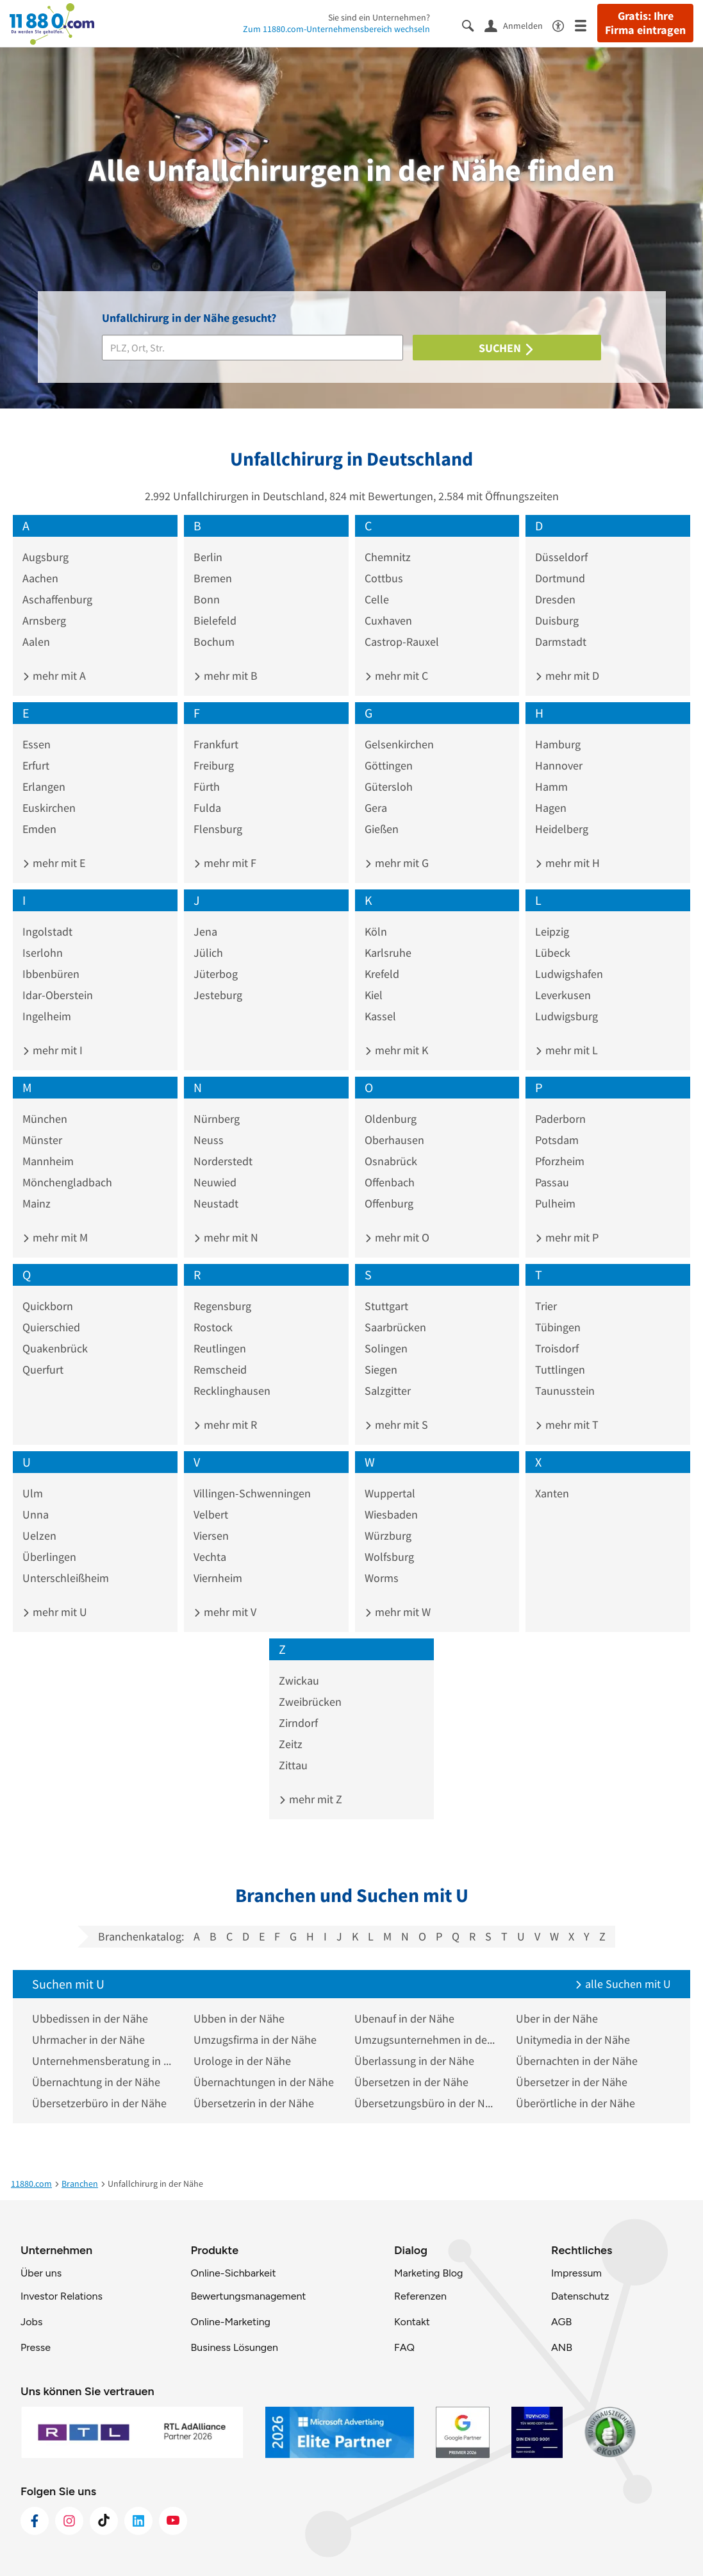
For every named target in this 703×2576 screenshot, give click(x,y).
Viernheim (218, 1577)
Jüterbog (216, 973)
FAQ (404, 2347)
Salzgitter (388, 1390)
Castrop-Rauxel (402, 641)
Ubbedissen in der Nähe (90, 2018)
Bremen (213, 578)
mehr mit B (226, 675)
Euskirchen (49, 807)
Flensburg (218, 828)
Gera (376, 807)
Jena (205, 931)
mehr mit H (567, 862)
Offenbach (390, 1182)
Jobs (31, 2322)
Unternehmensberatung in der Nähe (103, 2060)
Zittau (293, 1765)
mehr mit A (54, 675)
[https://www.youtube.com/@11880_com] (173, 2521)
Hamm (551, 786)
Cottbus (384, 578)
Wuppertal (390, 1493)
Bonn (207, 599)
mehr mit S (396, 1424)
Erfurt (35, 765)
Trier (546, 1306)
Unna (35, 1514)
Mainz (36, 1203)
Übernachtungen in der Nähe (264, 2082)
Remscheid (220, 1369)
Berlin (208, 557)
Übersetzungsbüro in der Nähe (425, 2103)
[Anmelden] (518, 25)
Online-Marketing (230, 2322)
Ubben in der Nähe (239, 2018)
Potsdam (557, 1139)
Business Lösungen (234, 2347)
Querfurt (42, 1369)
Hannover (559, 765)
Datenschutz (580, 2296)
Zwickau (299, 1680)
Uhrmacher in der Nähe (88, 2039)
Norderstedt (223, 1161)
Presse (36, 2347)
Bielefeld (215, 620)
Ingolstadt (47, 931)
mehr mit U (54, 1611)
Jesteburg (218, 995)
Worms (382, 1577)
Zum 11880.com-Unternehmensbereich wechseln (336, 29)
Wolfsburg (389, 1556)
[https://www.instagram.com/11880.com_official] (69, 2521)
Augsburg (45, 557)
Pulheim (555, 1203)
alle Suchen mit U (623, 1983)
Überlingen (49, 1556)
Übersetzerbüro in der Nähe (99, 2103)
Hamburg (558, 744)
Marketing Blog (428, 2273)
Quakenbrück (55, 1348)
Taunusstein (565, 1390)
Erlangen (43, 786)
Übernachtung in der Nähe (96, 2082)
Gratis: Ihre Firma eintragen (645, 23)
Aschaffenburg (57, 599)
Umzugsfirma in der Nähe (255, 2039)
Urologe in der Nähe (242, 2060)
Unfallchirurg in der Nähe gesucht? (189, 317)
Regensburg (222, 1306)
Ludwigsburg (566, 1016)
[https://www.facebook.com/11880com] (35, 2521)
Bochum (214, 641)
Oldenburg (391, 1118)
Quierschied (51, 1327)
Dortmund (560, 578)
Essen (36, 744)
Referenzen (420, 2296)
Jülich (208, 952)
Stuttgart (386, 1306)
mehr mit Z (310, 1799)
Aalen (36, 641)
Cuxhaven (388, 620)
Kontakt (412, 2322)
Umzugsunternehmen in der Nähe (425, 2039)
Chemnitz (388, 557)
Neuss (209, 1139)
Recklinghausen (232, 1390)
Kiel (374, 995)
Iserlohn (42, 952)
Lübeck (552, 952)
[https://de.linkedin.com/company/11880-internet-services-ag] (138, 2521)
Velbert (211, 1514)
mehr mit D (567, 675)
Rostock (213, 1327)
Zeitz (290, 1744)
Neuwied (215, 1182)
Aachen (40, 578)
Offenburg (389, 1203)
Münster (42, 1139)
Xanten (552, 1493)
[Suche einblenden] (473, 25)
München (44, 1118)
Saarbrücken (395, 1327)
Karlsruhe (388, 952)
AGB (561, 2322)
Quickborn (47, 1306)
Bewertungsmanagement (248, 2296)
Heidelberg (561, 828)
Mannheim (48, 1161)
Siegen (381, 1369)
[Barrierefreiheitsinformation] (563, 25)
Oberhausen (394, 1139)
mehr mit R (225, 1424)
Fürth (207, 786)
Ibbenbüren (50, 973)
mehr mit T (567, 1424)
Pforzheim (559, 1161)
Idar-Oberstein (57, 995)
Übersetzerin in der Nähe (254, 2103)
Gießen (382, 828)
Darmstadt (560, 641)
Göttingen (389, 765)
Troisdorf (557, 1348)
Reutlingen (220, 1348)
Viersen (211, 1535)
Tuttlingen (560, 1369)
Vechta (210, 1556)
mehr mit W (398, 1611)
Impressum (576, 2273)
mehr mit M (55, 1237)
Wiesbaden (391, 1514)
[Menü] (586, 25)
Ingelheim (46, 1016)
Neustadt (216, 1203)
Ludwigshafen (569, 973)
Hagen (551, 807)
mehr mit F (225, 862)
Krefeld (382, 973)
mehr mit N (226, 1237)
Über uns (41, 2273)
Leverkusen (563, 995)
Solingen (386, 1348)
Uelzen (39, 1535)
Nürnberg (217, 1118)
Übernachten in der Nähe (577, 2060)
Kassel (380, 1016)
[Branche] (252, 347)
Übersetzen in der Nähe (411, 2082)
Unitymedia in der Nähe (573, 2039)
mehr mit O (397, 1237)
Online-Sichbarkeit (233, 2273)
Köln (376, 931)
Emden (39, 828)
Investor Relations (62, 2296)
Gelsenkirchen (399, 744)
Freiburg (214, 765)
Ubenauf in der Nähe (404, 2018)
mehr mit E (53, 862)
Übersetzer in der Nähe (571, 2082)
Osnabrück (391, 1161)
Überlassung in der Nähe (414, 2060)
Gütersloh (389, 786)
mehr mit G (397, 862)
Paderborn (560, 1118)
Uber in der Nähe (557, 2018)
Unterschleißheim (65, 1577)
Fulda (207, 807)
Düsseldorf (561, 557)
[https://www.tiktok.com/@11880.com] (104, 2521)
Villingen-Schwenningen (252, 1493)
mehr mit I (52, 1050)
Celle (377, 599)
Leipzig (552, 931)
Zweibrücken (310, 1701)
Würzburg (388, 1535)
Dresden (555, 599)
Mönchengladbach (67, 1182)
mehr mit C (396, 675)
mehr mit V (225, 1611)
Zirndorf (298, 1722)
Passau (552, 1182)
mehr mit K (396, 1050)
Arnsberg (44, 620)
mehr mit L (566, 1050)
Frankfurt (216, 744)
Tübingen (558, 1327)
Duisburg (557, 620)
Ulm (32, 1493)
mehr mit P (567, 1237)
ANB (561, 2347)
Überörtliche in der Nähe (575, 2103)
